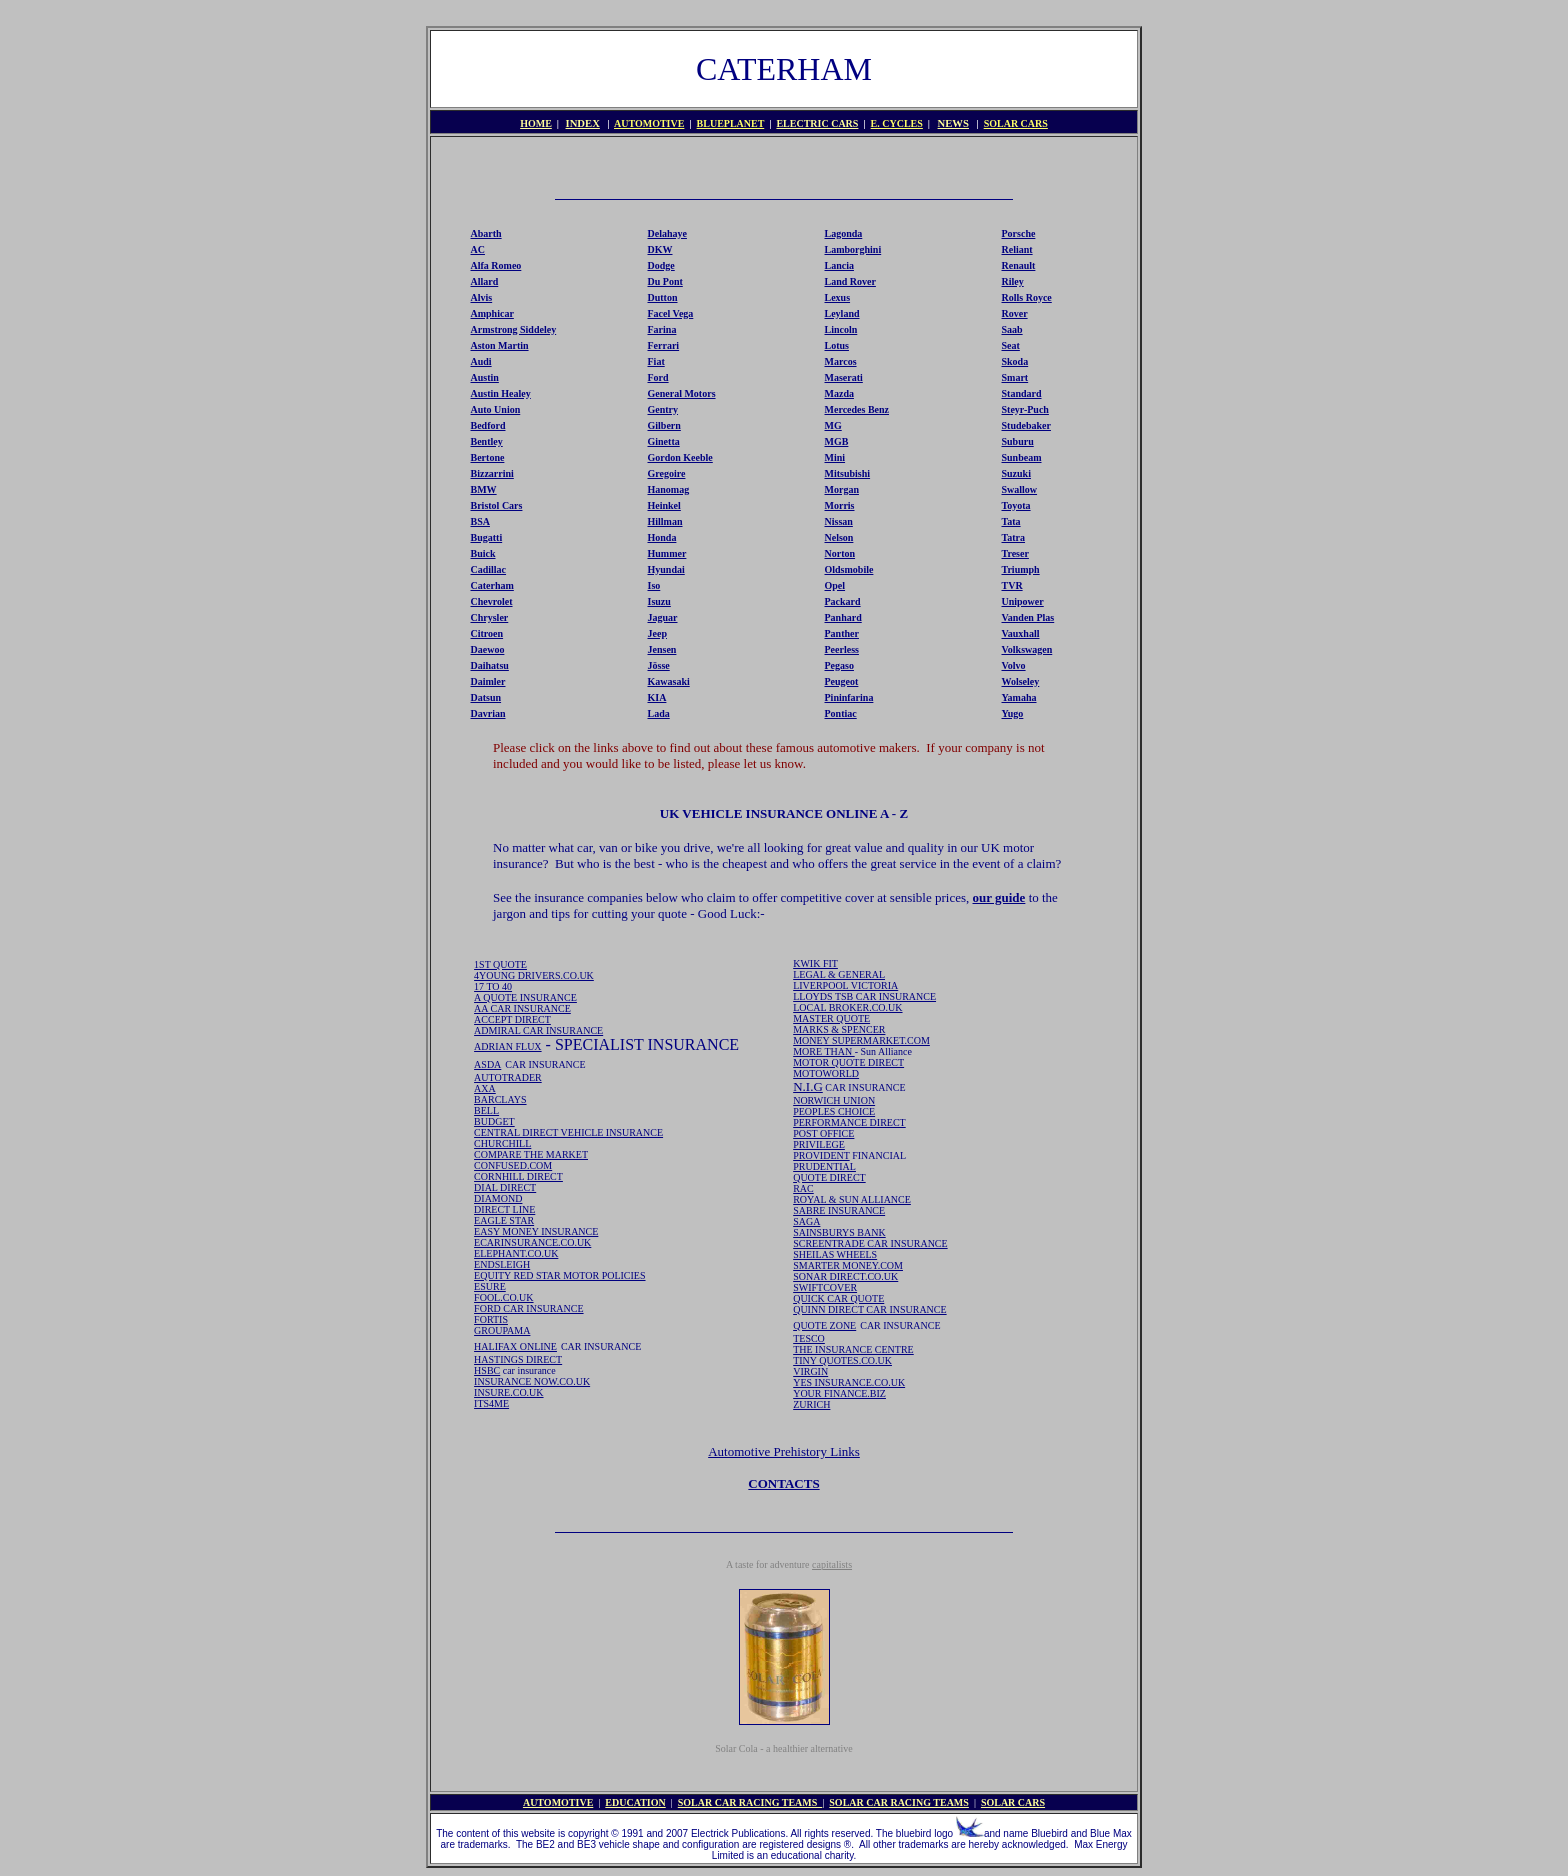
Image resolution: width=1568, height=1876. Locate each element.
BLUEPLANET (731, 123)
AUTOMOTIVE (649, 123)
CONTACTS (783, 1483)
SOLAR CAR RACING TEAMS (750, 1802)
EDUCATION (635, 1802)
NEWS (953, 123)
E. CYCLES (897, 123)
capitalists (832, 1564)
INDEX (583, 123)
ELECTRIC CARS (817, 123)
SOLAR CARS (1016, 123)
